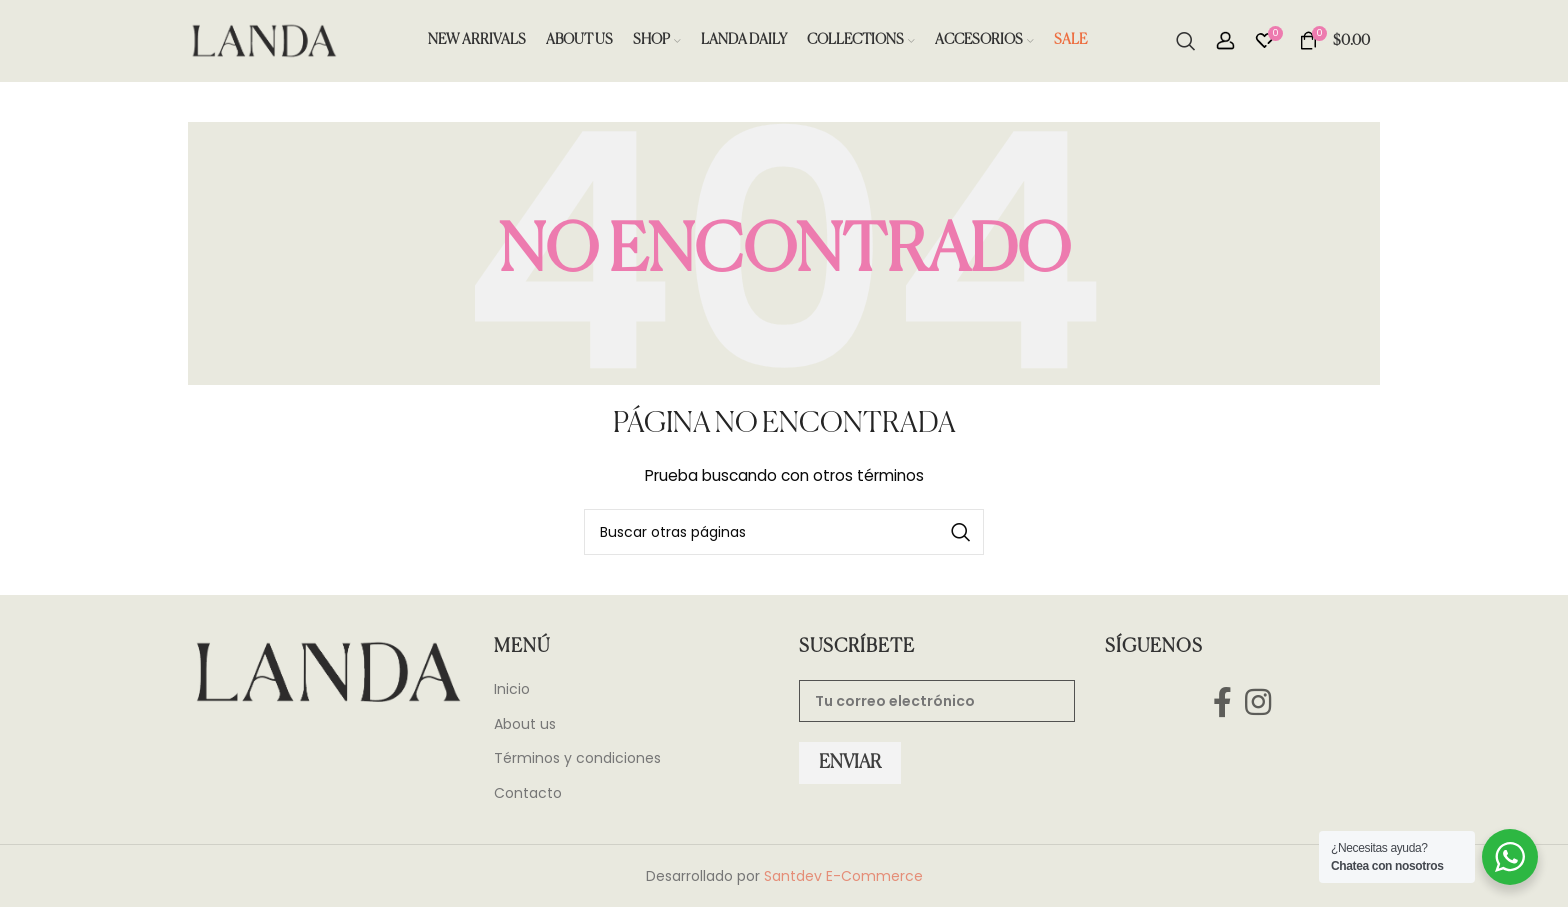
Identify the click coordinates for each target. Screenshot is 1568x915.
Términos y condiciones (577, 767)
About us (525, 732)
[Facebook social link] (1222, 709)
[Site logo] (263, 44)
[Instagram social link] (1258, 709)
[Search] (1186, 45)
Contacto (528, 801)
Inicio (512, 697)
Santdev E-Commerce (843, 884)
